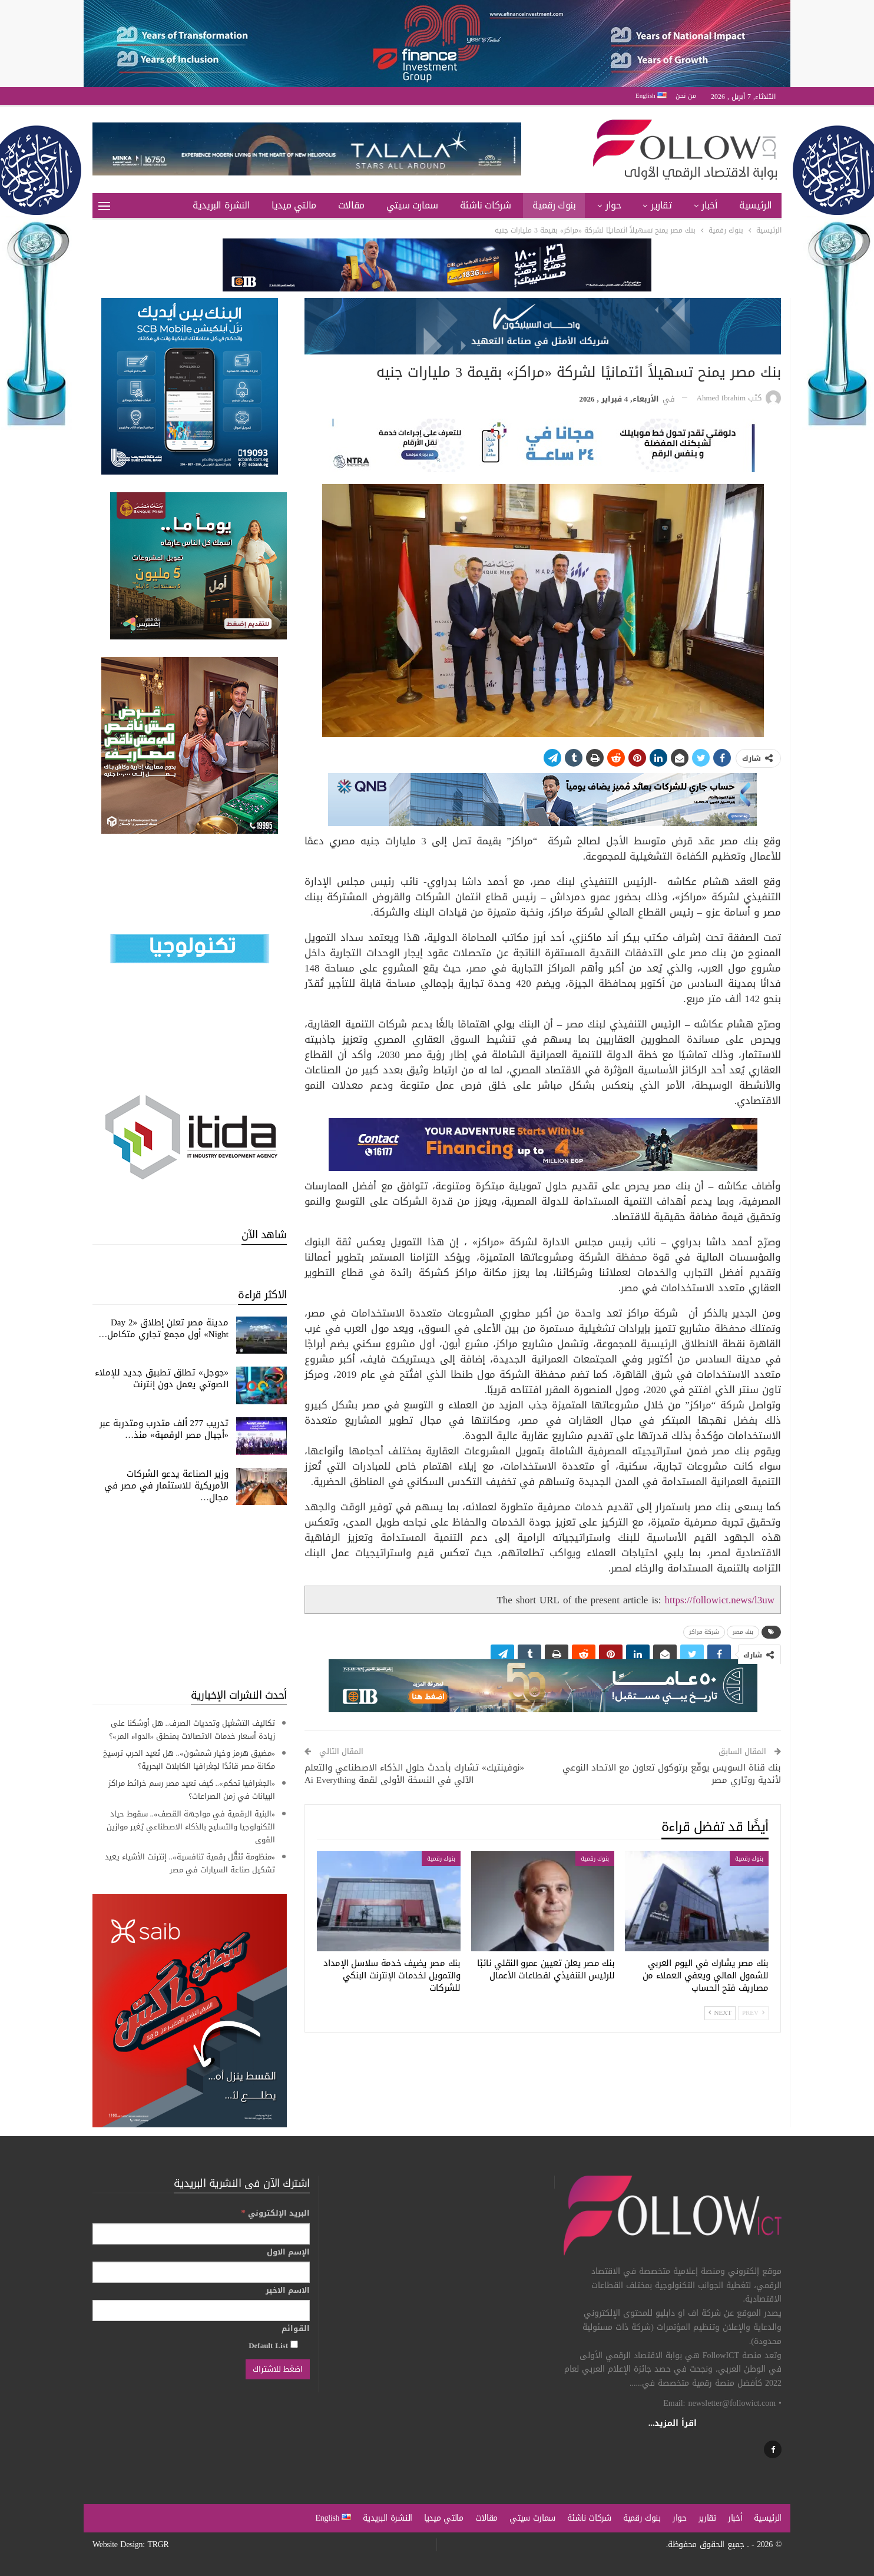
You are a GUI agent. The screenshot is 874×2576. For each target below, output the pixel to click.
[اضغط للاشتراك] (278, 2369)
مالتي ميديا (294, 205)
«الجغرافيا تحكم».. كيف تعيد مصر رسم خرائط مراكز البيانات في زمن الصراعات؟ (192, 1789)
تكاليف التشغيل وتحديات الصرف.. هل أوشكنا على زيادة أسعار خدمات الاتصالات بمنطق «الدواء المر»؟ (192, 1729)
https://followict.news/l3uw (719, 1599)
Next (720, 2013)
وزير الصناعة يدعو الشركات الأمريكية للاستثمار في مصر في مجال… (166, 1486)
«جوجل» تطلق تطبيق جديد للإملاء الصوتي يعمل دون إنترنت (162, 1378)
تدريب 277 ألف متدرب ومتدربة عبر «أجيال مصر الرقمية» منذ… (164, 1429)
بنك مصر (743, 1631)
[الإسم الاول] (201, 2272)
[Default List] (294, 2344)
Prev (753, 2013)
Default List (273, 2345)
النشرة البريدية (221, 205)
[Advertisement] (189, 1596)
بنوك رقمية (553, 205)
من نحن (686, 95)
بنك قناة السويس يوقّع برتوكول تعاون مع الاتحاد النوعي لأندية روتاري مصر (671, 1773)
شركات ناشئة (485, 205)
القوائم (296, 2328)
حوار (613, 205)
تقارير (661, 205)
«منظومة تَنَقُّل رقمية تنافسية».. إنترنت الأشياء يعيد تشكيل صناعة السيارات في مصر (190, 1863)
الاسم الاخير (288, 2290)
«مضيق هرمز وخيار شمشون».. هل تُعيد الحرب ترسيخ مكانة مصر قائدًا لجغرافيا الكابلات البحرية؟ (189, 1759)
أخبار (709, 205)
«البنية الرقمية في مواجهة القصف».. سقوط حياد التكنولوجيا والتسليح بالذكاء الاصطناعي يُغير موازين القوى (191, 1826)
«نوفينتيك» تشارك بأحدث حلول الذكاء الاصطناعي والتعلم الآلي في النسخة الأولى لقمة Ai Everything (414, 1773)
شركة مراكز (704, 1631)
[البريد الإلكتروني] (201, 2234)
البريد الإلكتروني (275, 2213)
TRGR (158, 2544)
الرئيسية (755, 205)
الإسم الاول (288, 2252)
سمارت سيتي (412, 205)
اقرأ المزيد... (672, 2423)
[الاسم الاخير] (201, 2310)
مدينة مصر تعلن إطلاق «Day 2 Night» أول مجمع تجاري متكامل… (163, 1328)
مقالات (351, 205)
